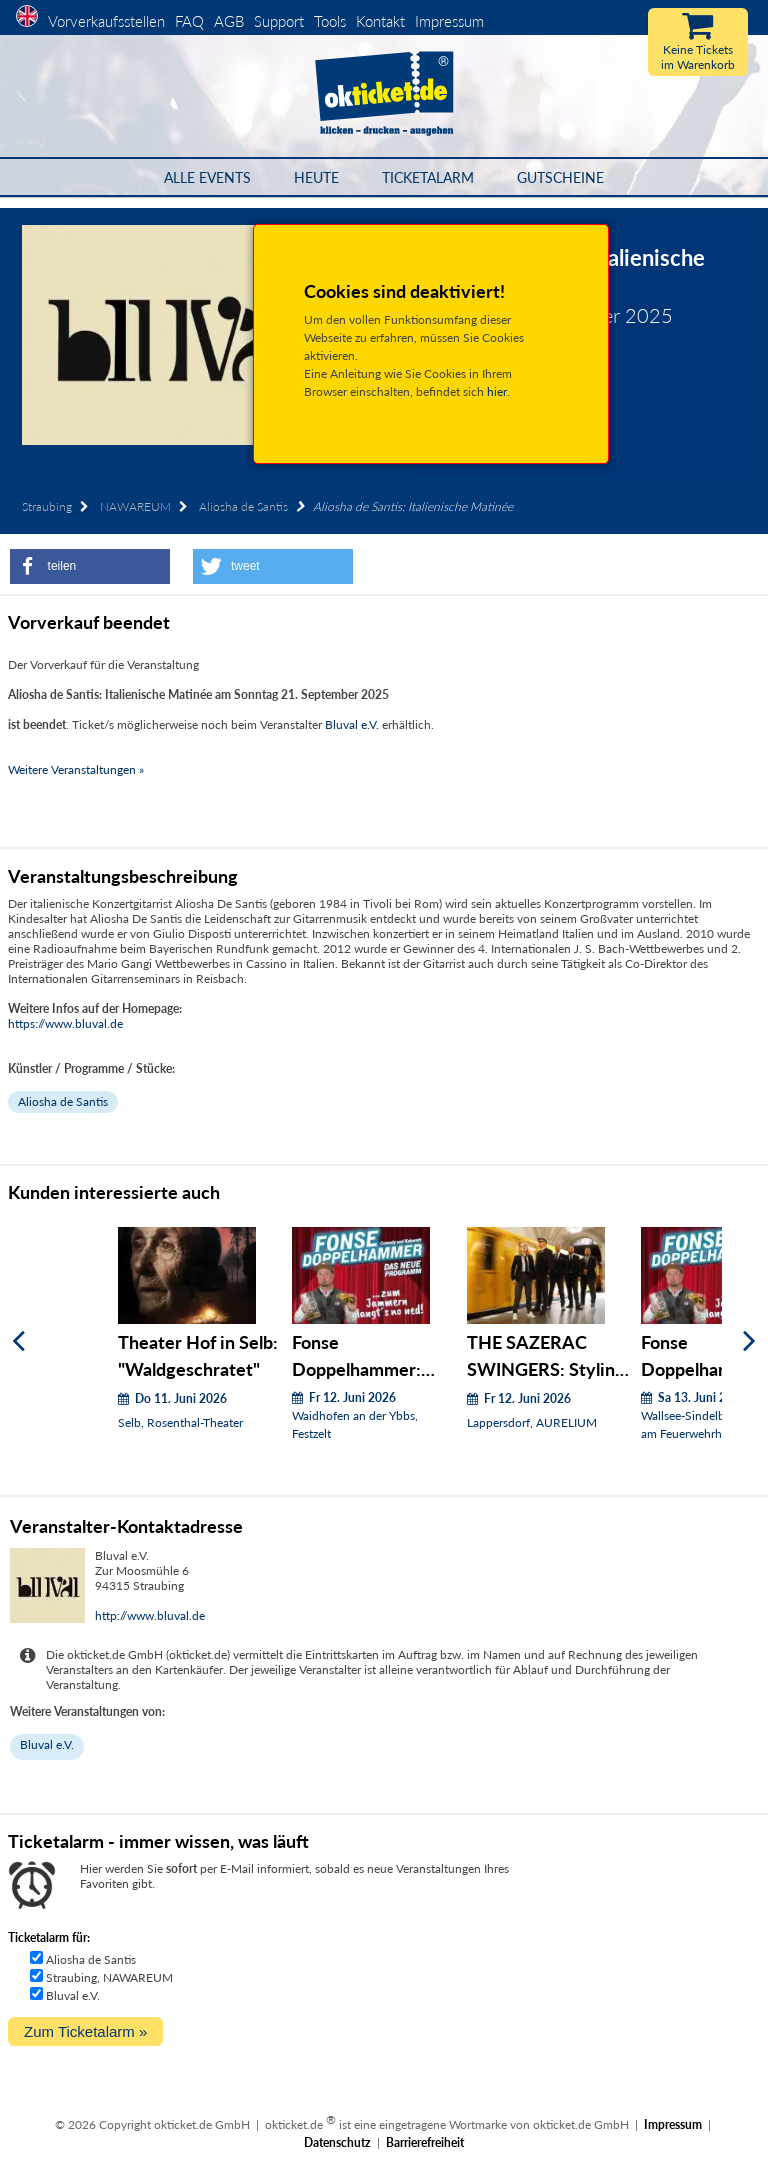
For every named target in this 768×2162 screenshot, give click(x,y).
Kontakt (380, 21)
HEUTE (316, 177)
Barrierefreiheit (425, 2142)
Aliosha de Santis (243, 506)
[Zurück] (18, 1341)
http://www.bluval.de (150, 1615)
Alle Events (207, 177)
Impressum (449, 21)
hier (497, 391)
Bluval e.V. (352, 724)
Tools (330, 21)
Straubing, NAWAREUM (109, 1977)
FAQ (189, 21)
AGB (229, 21)
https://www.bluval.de (65, 1023)
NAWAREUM (135, 506)
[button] (90, 566)
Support (279, 21)
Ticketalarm (428, 177)
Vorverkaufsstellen (106, 21)
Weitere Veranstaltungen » (76, 769)
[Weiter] (749, 1341)
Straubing (47, 506)
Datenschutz (337, 2142)
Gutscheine (560, 177)
